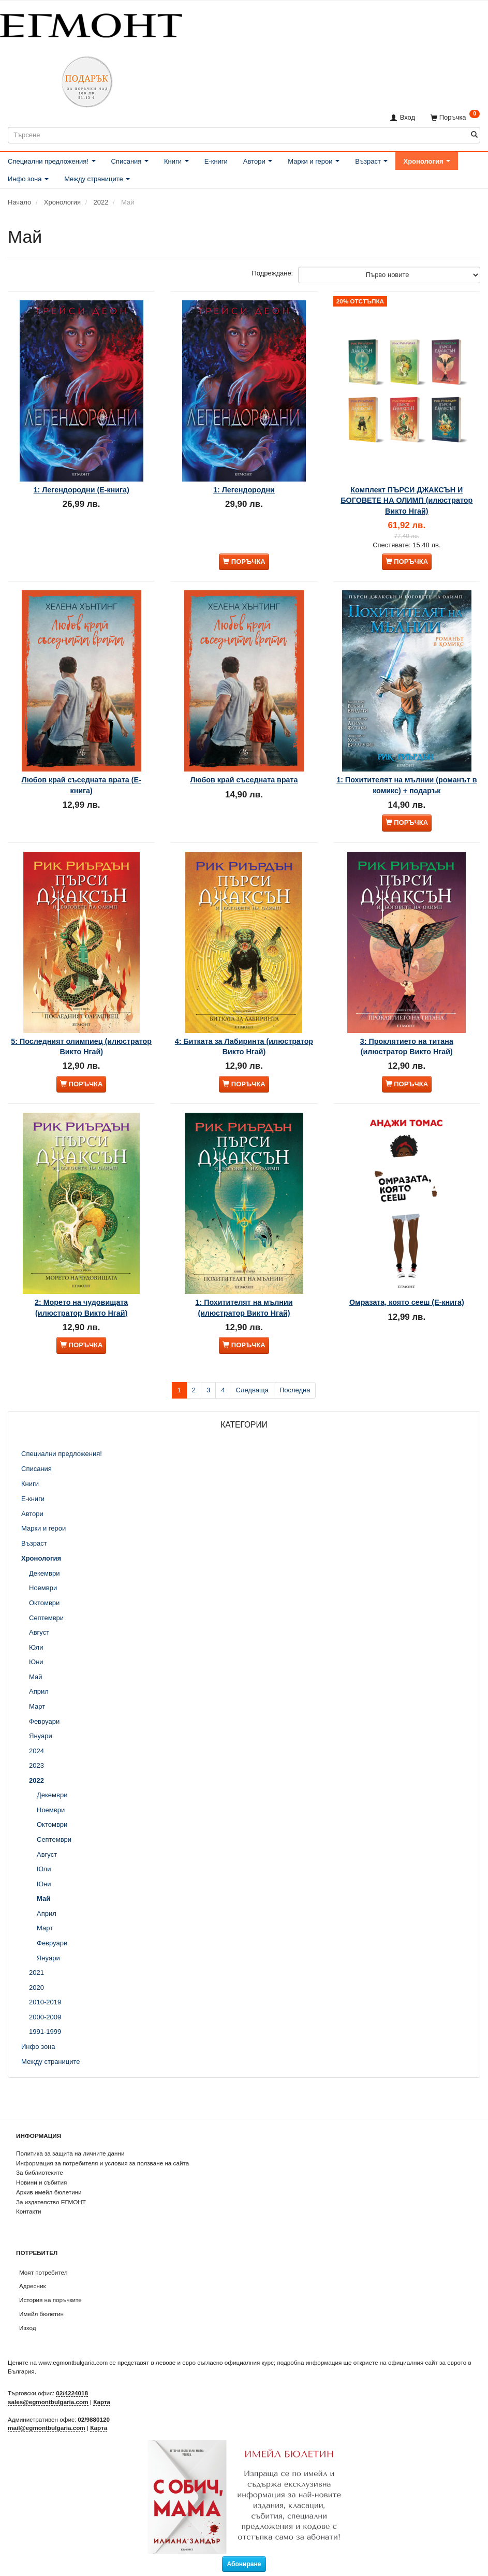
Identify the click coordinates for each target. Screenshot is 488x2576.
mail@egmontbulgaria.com (46, 2427)
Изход (27, 2327)
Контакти (28, 2211)
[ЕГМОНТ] (91, 23)
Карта (101, 2401)
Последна (294, 1415)
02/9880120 (94, 2419)
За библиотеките (39, 2172)
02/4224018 (72, 2393)
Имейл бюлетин (41, 2313)
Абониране (244, 2564)
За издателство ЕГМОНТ (51, 2202)
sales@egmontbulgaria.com (48, 2401)
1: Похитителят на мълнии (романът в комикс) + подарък (407, 794)
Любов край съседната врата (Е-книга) (81, 794)
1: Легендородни (244, 493)
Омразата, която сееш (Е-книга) (406, 1324)
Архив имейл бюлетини (49, 2192)
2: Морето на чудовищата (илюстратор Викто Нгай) (81, 1329)
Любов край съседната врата (244, 789)
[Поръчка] (455, 117)
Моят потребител (43, 2272)
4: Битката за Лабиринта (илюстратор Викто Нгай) (244, 1062)
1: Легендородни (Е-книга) (81, 493)
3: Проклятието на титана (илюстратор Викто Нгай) (406, 1062)
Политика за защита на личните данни (70, 2153)
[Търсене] (474, 135)
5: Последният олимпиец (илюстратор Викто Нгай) (81, 1062)
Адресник (32, 2285)
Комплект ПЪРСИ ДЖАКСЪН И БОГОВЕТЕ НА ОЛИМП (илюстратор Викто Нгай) (406, 503)
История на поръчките (50, 2299)
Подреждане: (272, 273)
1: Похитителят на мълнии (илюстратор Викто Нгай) (243, 1329)
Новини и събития (41, 2182)
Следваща (251, 1415)
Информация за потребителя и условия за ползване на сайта (102, 2163)
